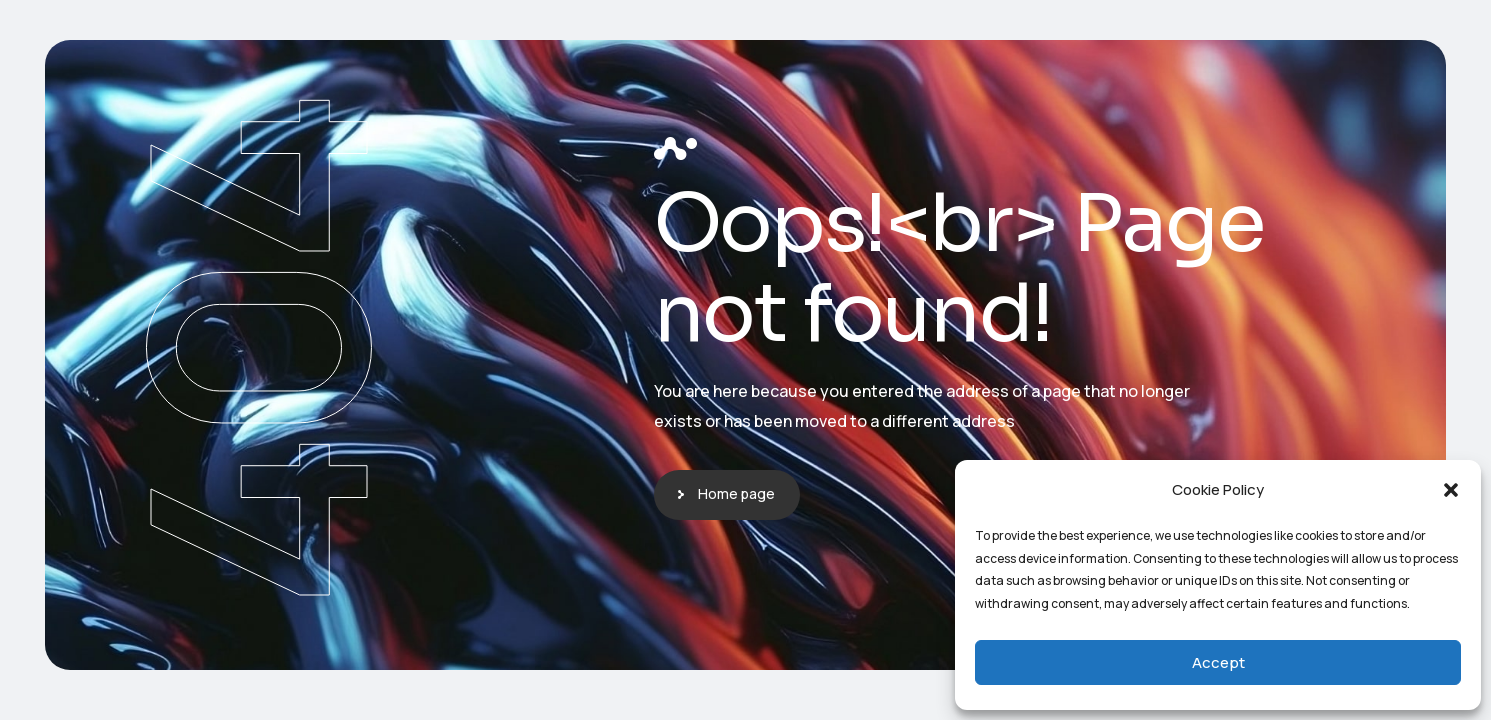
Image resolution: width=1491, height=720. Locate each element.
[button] (1451, 490)
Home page (736, 493)
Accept (1218, 662)
